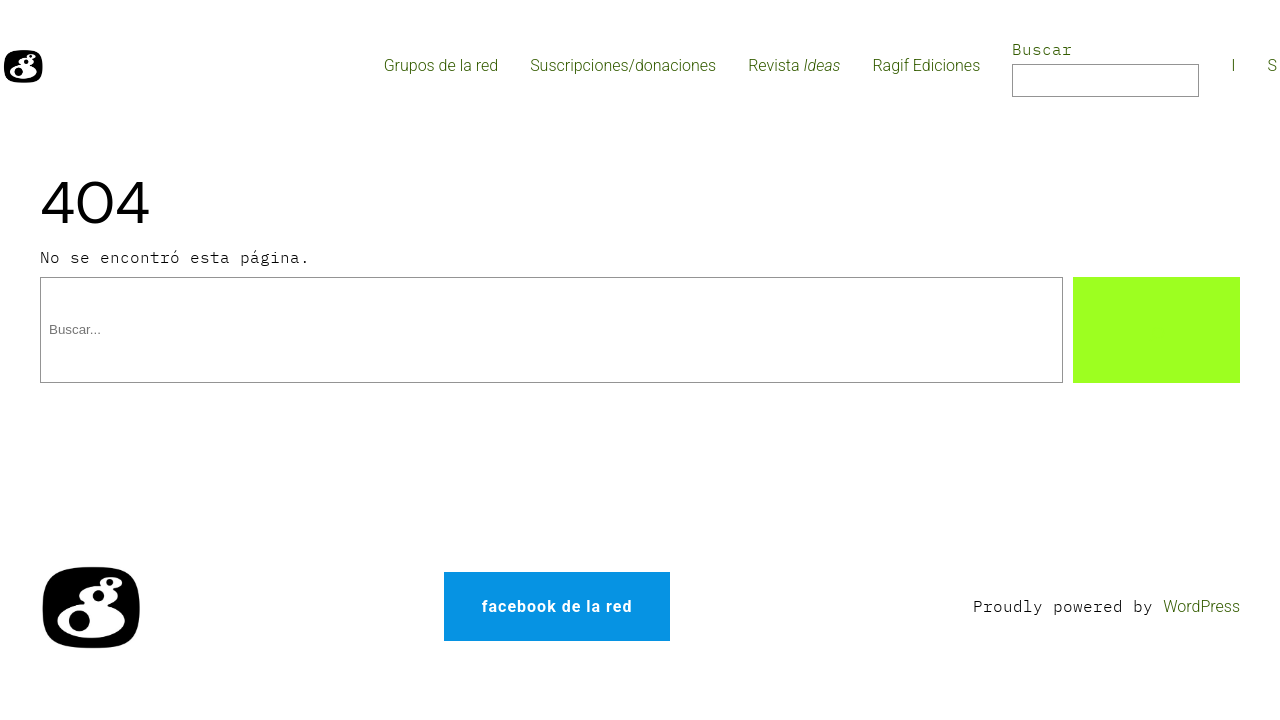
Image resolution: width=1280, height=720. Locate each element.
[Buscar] (1156, 330)
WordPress (1201, 606)
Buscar (1042, 49)
